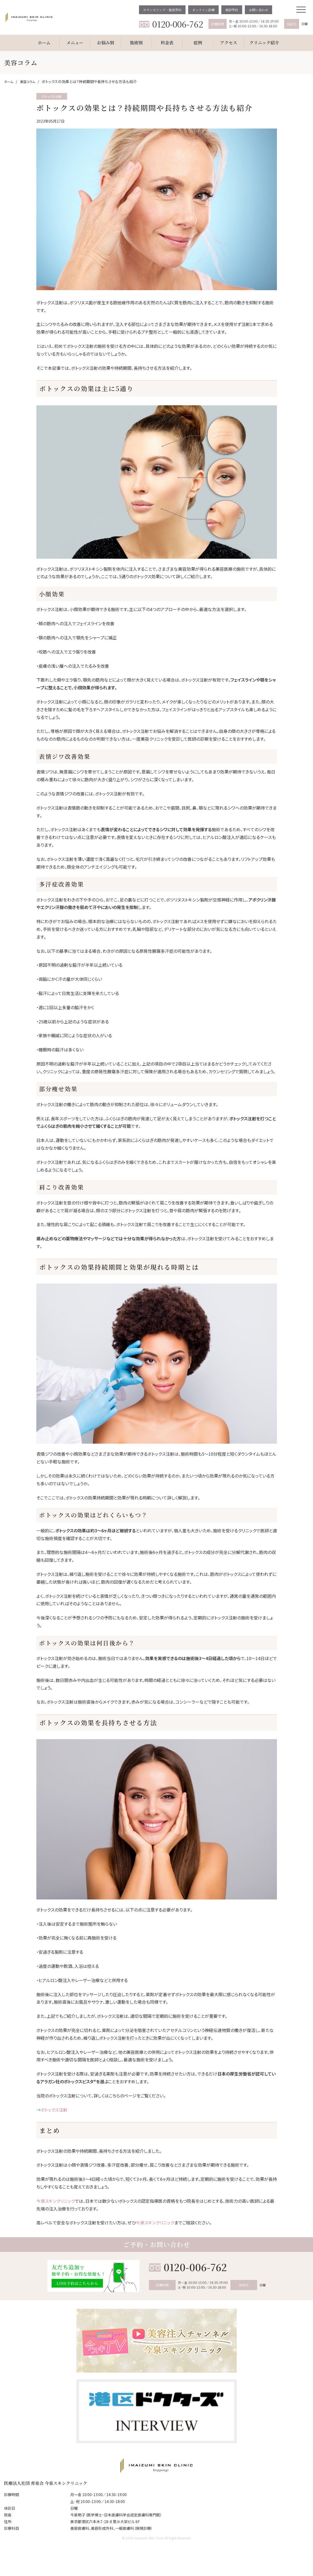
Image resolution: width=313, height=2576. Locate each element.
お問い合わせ (258, 9)
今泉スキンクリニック (55, 2201)
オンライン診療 (203, 9)
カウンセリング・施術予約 (162, 9)
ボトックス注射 (54, 2110)
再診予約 (231, 9)
